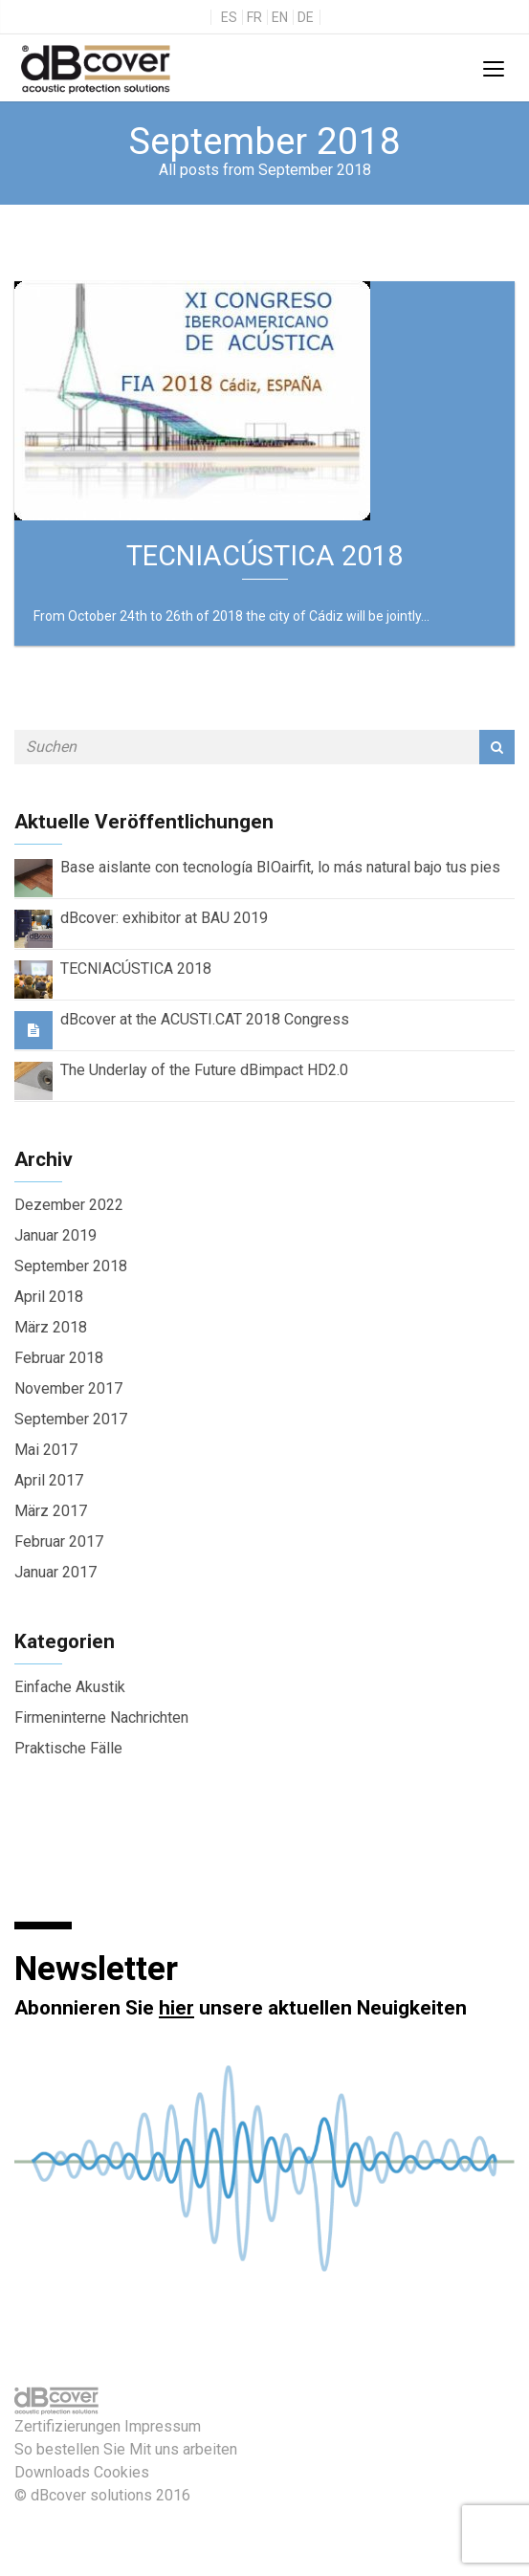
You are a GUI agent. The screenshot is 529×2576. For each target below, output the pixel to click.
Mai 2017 (45, 1450)
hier (176, 2007)
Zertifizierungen (67, 2426)
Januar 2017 (55, 1572)
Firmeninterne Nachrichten (101, 1717)
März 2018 (50, 1327)
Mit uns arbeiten (183, 2449)
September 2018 (70, 1266)
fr (254, 17)
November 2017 (68, 1388)
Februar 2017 (58, 1541)
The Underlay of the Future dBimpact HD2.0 (204, 1070)
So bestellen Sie (69, 2449)
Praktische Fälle (68, 1748)
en (280, 17)
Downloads (52, 2472)
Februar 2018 (58, 1358)
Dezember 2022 (68, 1205)
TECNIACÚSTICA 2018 (135, 968)
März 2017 (50, 1511)
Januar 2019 (55, 1235)
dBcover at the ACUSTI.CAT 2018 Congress (204, 1019)
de (306, 17)
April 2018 (48, 1297)
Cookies (121, 2472)
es (229, 17)
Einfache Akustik (69, 1687)
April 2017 (48, 1480)
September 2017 (70, 1419)
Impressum (162, 2426)
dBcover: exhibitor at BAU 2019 (164, 918)
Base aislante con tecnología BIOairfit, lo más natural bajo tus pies (280, 867)
